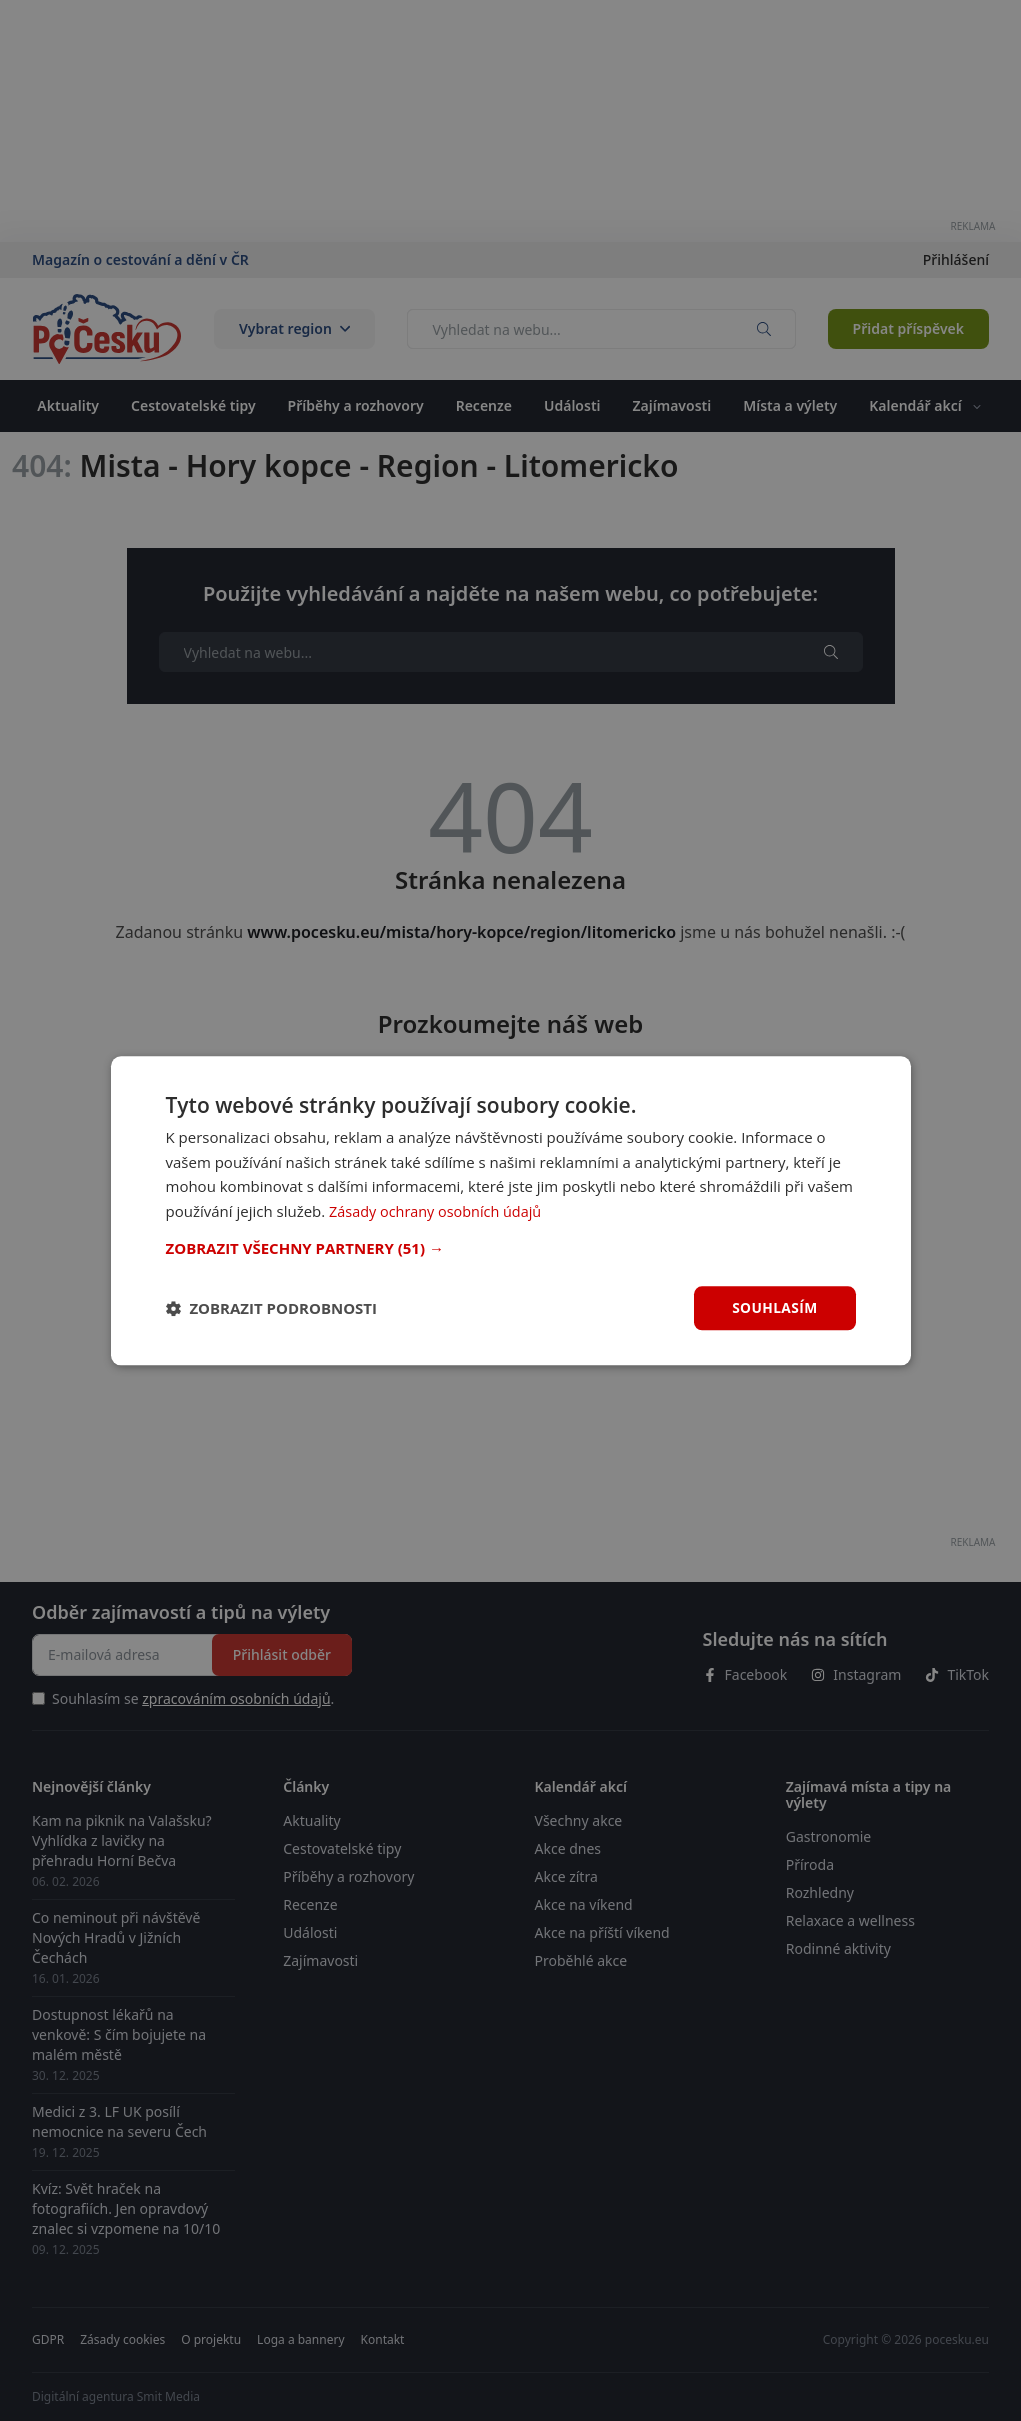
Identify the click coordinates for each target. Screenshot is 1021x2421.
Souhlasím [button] (774, 1307)
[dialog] (511, 1210)
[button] (511, 1248)
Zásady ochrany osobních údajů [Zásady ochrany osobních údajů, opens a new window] (439, 1211)
